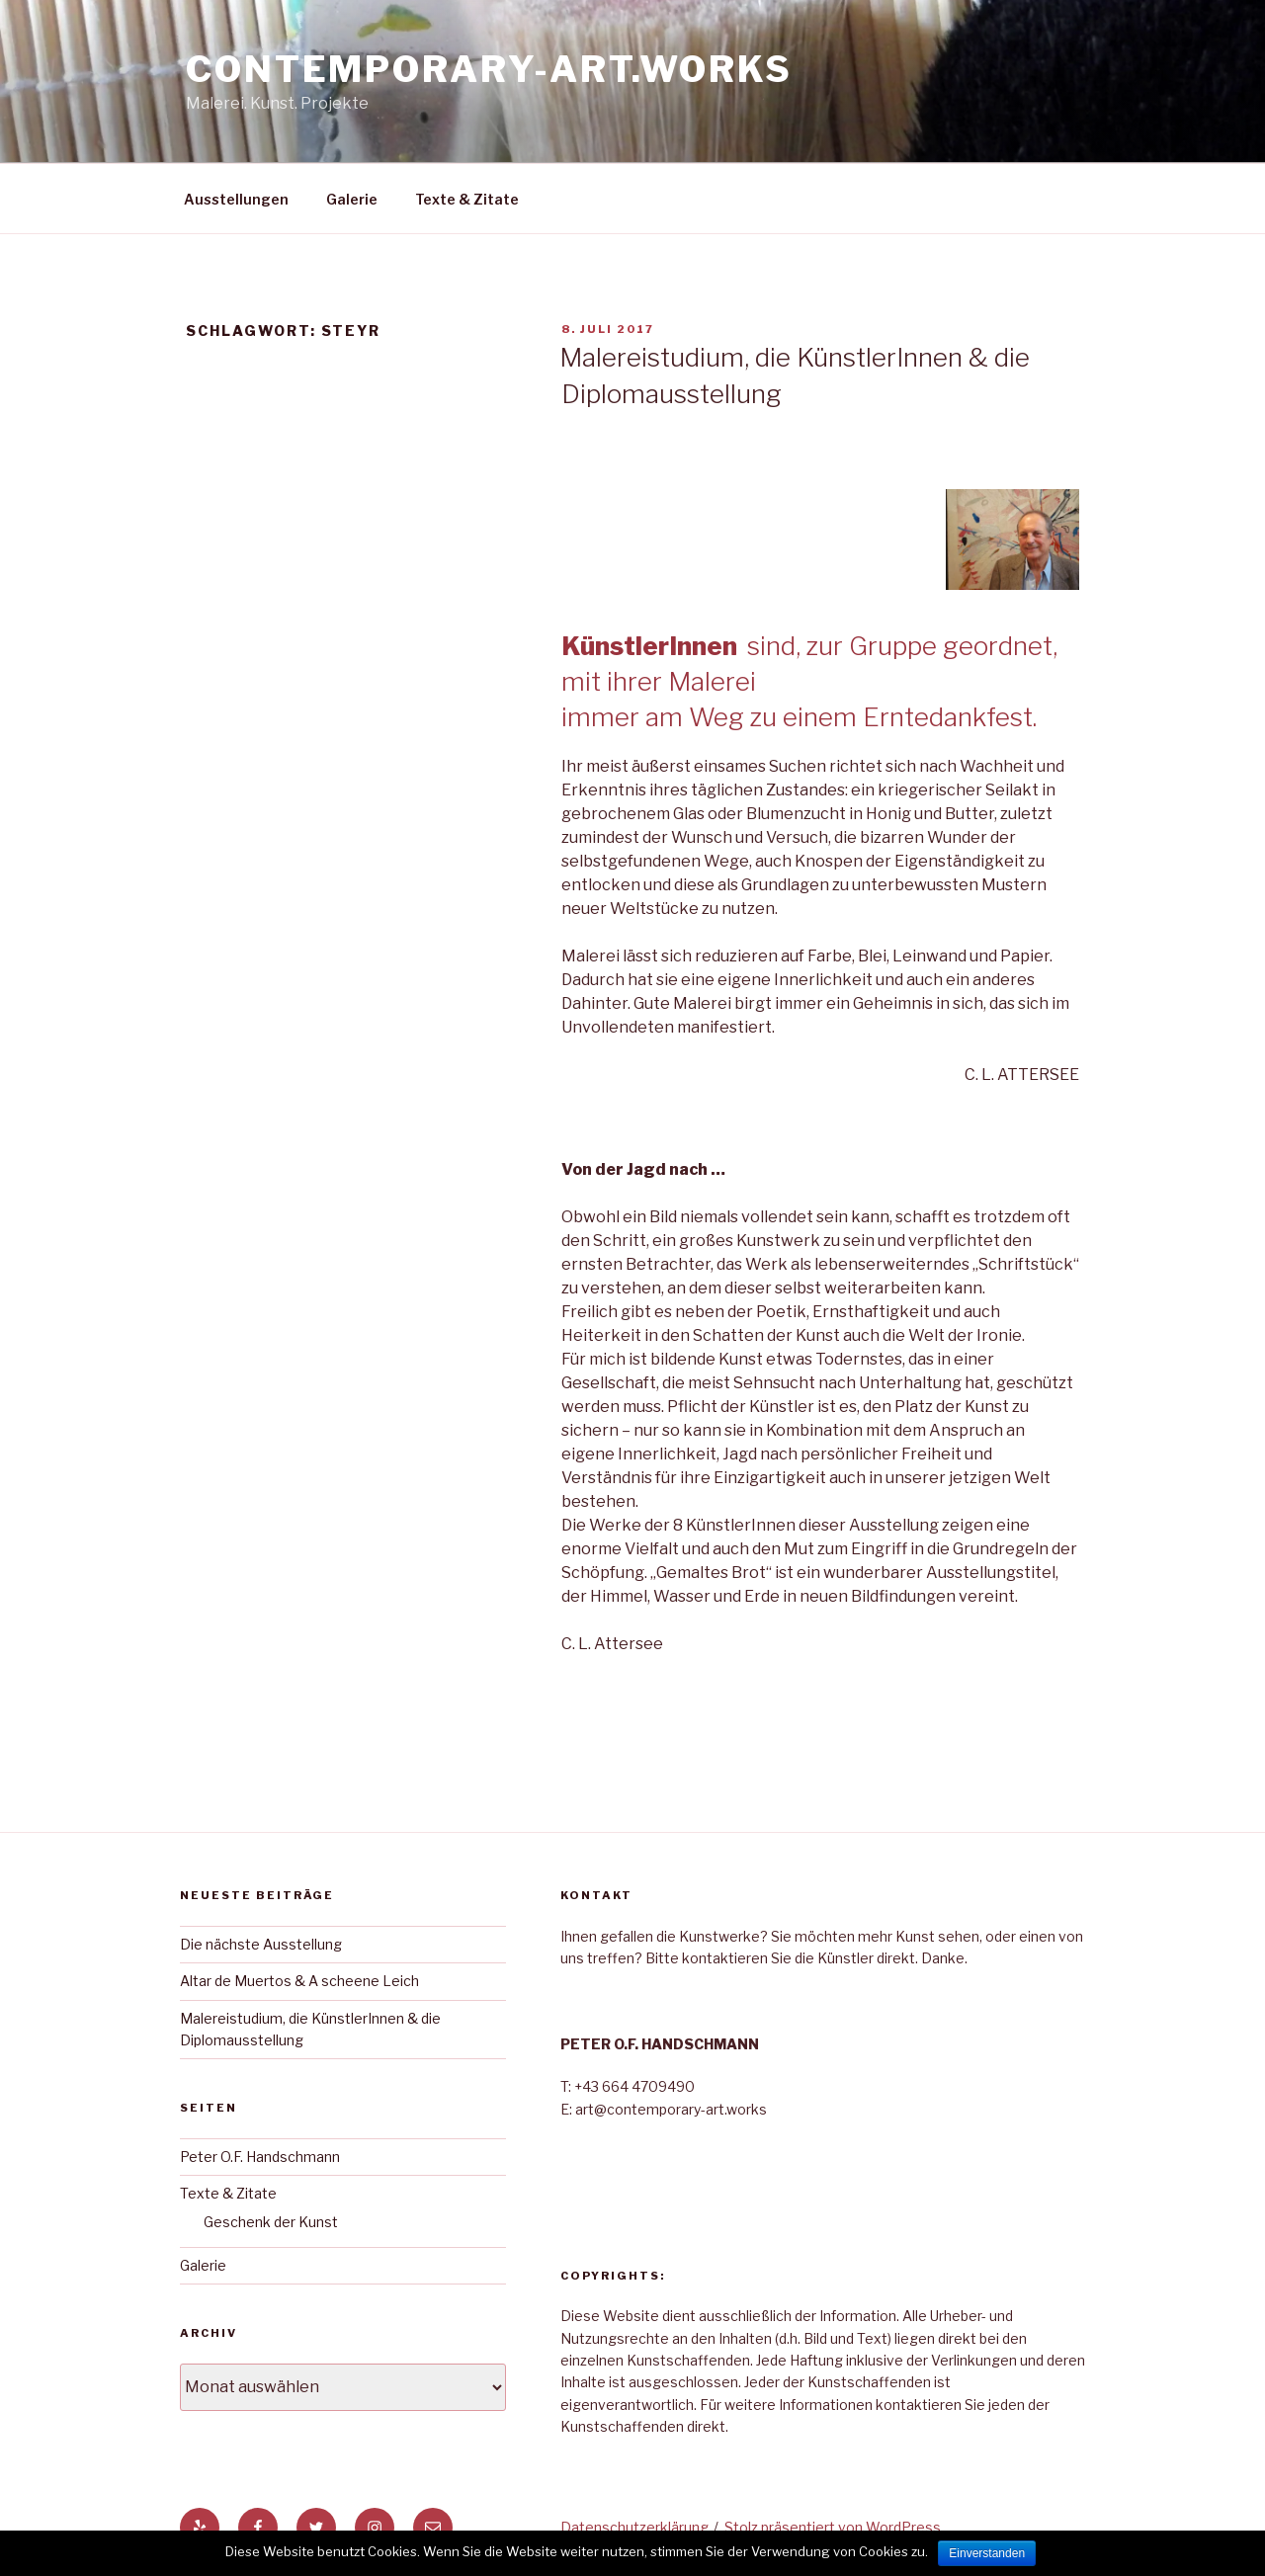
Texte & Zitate (467, 199)
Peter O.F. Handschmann (260, 2156)
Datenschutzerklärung (634, 2527)
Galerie (352, 199)
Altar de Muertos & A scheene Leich (299, 1980)
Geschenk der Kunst (271, 2221)
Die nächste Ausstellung (261, 1944)
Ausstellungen (236, 199)
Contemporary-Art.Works (489, 69)
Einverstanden (987, 2553)
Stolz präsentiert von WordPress (832, 2527)
